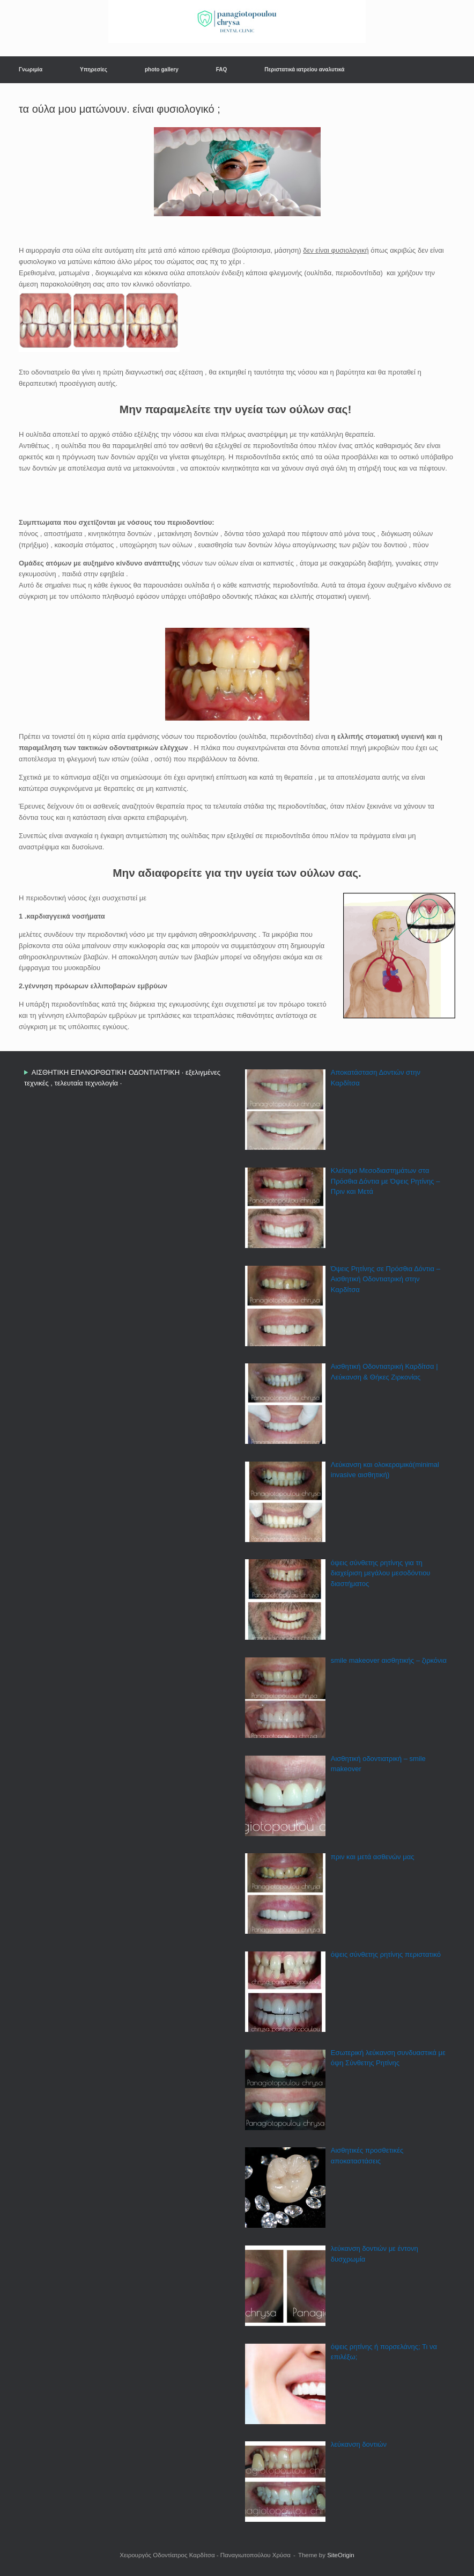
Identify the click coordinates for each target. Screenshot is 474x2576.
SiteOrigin (340, 2555)
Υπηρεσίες (93, 69)
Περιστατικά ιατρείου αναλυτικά (304, 69)
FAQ (221, 69)
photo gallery (162, 69)
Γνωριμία (30, 69)
